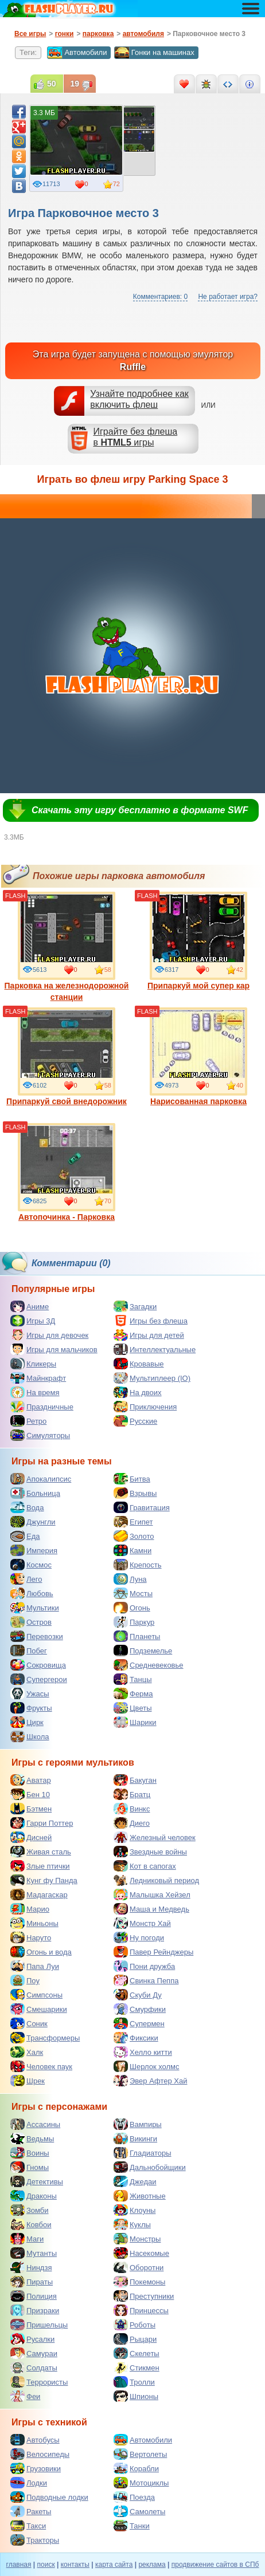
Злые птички (40, 1866)
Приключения (145, 1406)
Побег (28, 1650)
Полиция (33, 2296)
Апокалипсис (40, 1478)
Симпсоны (36, 1994)
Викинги (135, 2138)
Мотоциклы (141, 2482)
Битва (132, 1478)
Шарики (135, 1722)
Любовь (31, 1593)
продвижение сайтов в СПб (215, 2565)
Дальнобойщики (150, 2167)
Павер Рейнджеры (153, 1951)
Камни (132, 1550)
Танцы (133, 1679)
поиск (46, 2565)
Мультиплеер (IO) (152, 1378)
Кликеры (33, 1363)
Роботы (134, 2324)
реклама (151, 2565)
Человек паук (41, 2066)
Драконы (33, 2195)
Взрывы (135, 1493)
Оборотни (138, 2267)
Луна (130, 1579)
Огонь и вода (41, 1951)
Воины (29, 2153)
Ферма (133, 1693)
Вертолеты (140, 2454)
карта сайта (113, 2565)
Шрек (27, 2080)
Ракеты (30, 2511)
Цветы (132, 1708)
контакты (75, 2565)
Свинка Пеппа (146, 1980)
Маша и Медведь (151, 1909)
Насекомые (141, 2253)
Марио (29, 1909)
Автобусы (35, 2439)
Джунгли (33, 1521)
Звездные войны (150, 1851)
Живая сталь (40, 1851)
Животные (140, 2195)
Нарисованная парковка (198, 1056)
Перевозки (36, 1636)
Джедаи (135, 2181)
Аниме (29, 1306)
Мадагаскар (39, 1894)
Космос (31, 1564)
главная (19, 2565)
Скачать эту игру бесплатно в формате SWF (140, 810)
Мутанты (33, 2253)
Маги (27, 2238)
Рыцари (135, 2339)
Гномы (29, 2167)
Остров (31, 1622)
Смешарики (38, 2009)
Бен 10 (30, 1794)
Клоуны (134, 2210)
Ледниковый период (156, 1880)
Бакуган (135, 1780)
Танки (132, 2525)
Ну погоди (139, 1937)
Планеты (137, 1636)
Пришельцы (39, 2324)
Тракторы (34, 2540)
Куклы (132, 2224)
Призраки (34, 2310)
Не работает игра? (228, 297)
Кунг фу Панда (43, 1880)
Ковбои (31, 2224)
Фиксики (136, 2037)
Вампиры (138, 2124)
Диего (132, 1823)
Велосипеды (39, 2454)
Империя (33, 1550)
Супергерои (38, 1679)
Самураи (33, 2353)
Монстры (137, 2238)
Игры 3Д (32, 1320)
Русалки (32, 2339)
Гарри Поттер (41, 1823)
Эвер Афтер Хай (150, 2080)
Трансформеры (45, 2037)
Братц (132, 1794)
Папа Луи (34, 1966)
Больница (35, 1493)
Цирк (27, 1722)
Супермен (139, 2023)
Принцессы (141, 2310)
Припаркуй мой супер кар (198, 941)
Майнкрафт (38, 1378)
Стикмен (136, 2367)
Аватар (30, 1780)
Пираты (31, 2281)
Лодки (28, 2482)
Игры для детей (149, 1335)
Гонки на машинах (154, 52)
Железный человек (155, 1837)
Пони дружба (144, 1966)
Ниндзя (31, 2267)
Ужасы (29, 1693)
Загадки (135, 1306)
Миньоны (34, 1923)
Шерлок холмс (147, 2066)
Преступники (144, 2296)
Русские (135, 1421)
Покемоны (139, 2281)
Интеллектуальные (155, 1349)
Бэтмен (31, 1808)
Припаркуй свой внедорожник (66, 1056)
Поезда (134, 2497)
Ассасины (35, 2124)
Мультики (34, 1607)
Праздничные (41, 1406)
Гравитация (142, 1507)
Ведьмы (32, 2138)
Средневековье (149, 1665)
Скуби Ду (138, 1994)
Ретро (28, 1421)
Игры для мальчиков (54, 1349)
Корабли (136, 2468)
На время (35, 1392)
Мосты (133, 1593)
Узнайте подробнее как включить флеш (139, 399)
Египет (133, 1521)
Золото (134, 1536)
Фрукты (31, 1708)
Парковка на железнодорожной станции (67, 947)
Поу (25, 1980)
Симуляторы (40, 1435)
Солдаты (33, 2367)
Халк (26, 2052)
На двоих (138, 1392)
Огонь (132, 1607)
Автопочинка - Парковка (66, 1172)
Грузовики (35, 2468)
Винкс (132, 1808)
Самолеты (139, 2511)
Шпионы (136, 2396)
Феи (25, 2396)
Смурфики (140, 2009)
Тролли (134, 2382)
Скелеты (136, 2353)
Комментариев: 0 (160, 297)
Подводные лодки (49, 2497)
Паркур (134, 1622)
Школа (29, 1736)
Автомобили (77, 52)
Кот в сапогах (145, 1866)
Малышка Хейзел (152, 1894)
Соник (29, 2023)
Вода (27, 1507)
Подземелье (143, 1650)
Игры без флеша (151, 1320)
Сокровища (38, 1665)
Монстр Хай (142, 1923)
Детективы (36, 2181)
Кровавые (139, 1363)
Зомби (29, 2210)
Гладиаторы (143, 2153)
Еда (25, 1536)
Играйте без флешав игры (135, 437)
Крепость (138, 1564)
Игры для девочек (49, 1335)
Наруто (30, 1937)
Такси (28, 2525)
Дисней (31, 1837)
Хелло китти (143, 2052)
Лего (26, 1579)
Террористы (39, 2382)
